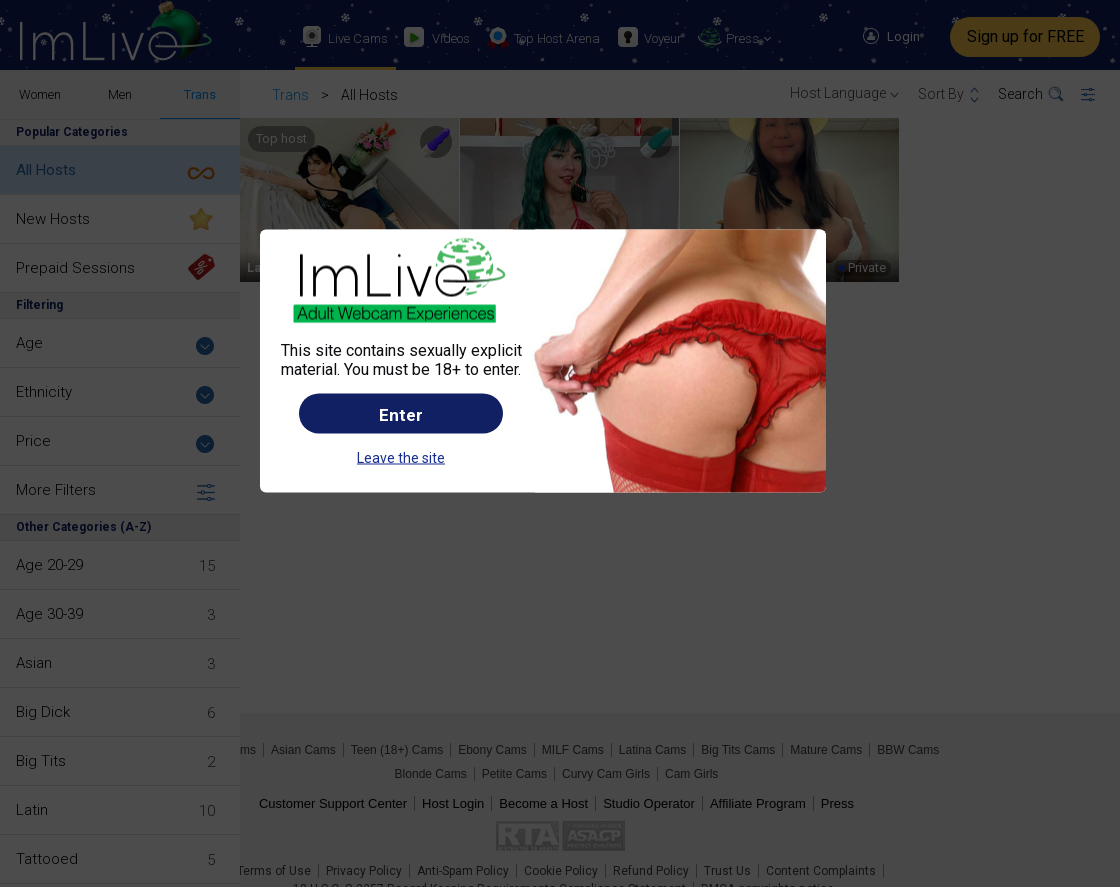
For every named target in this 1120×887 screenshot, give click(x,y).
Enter (401, 414)
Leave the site (401, 457)
